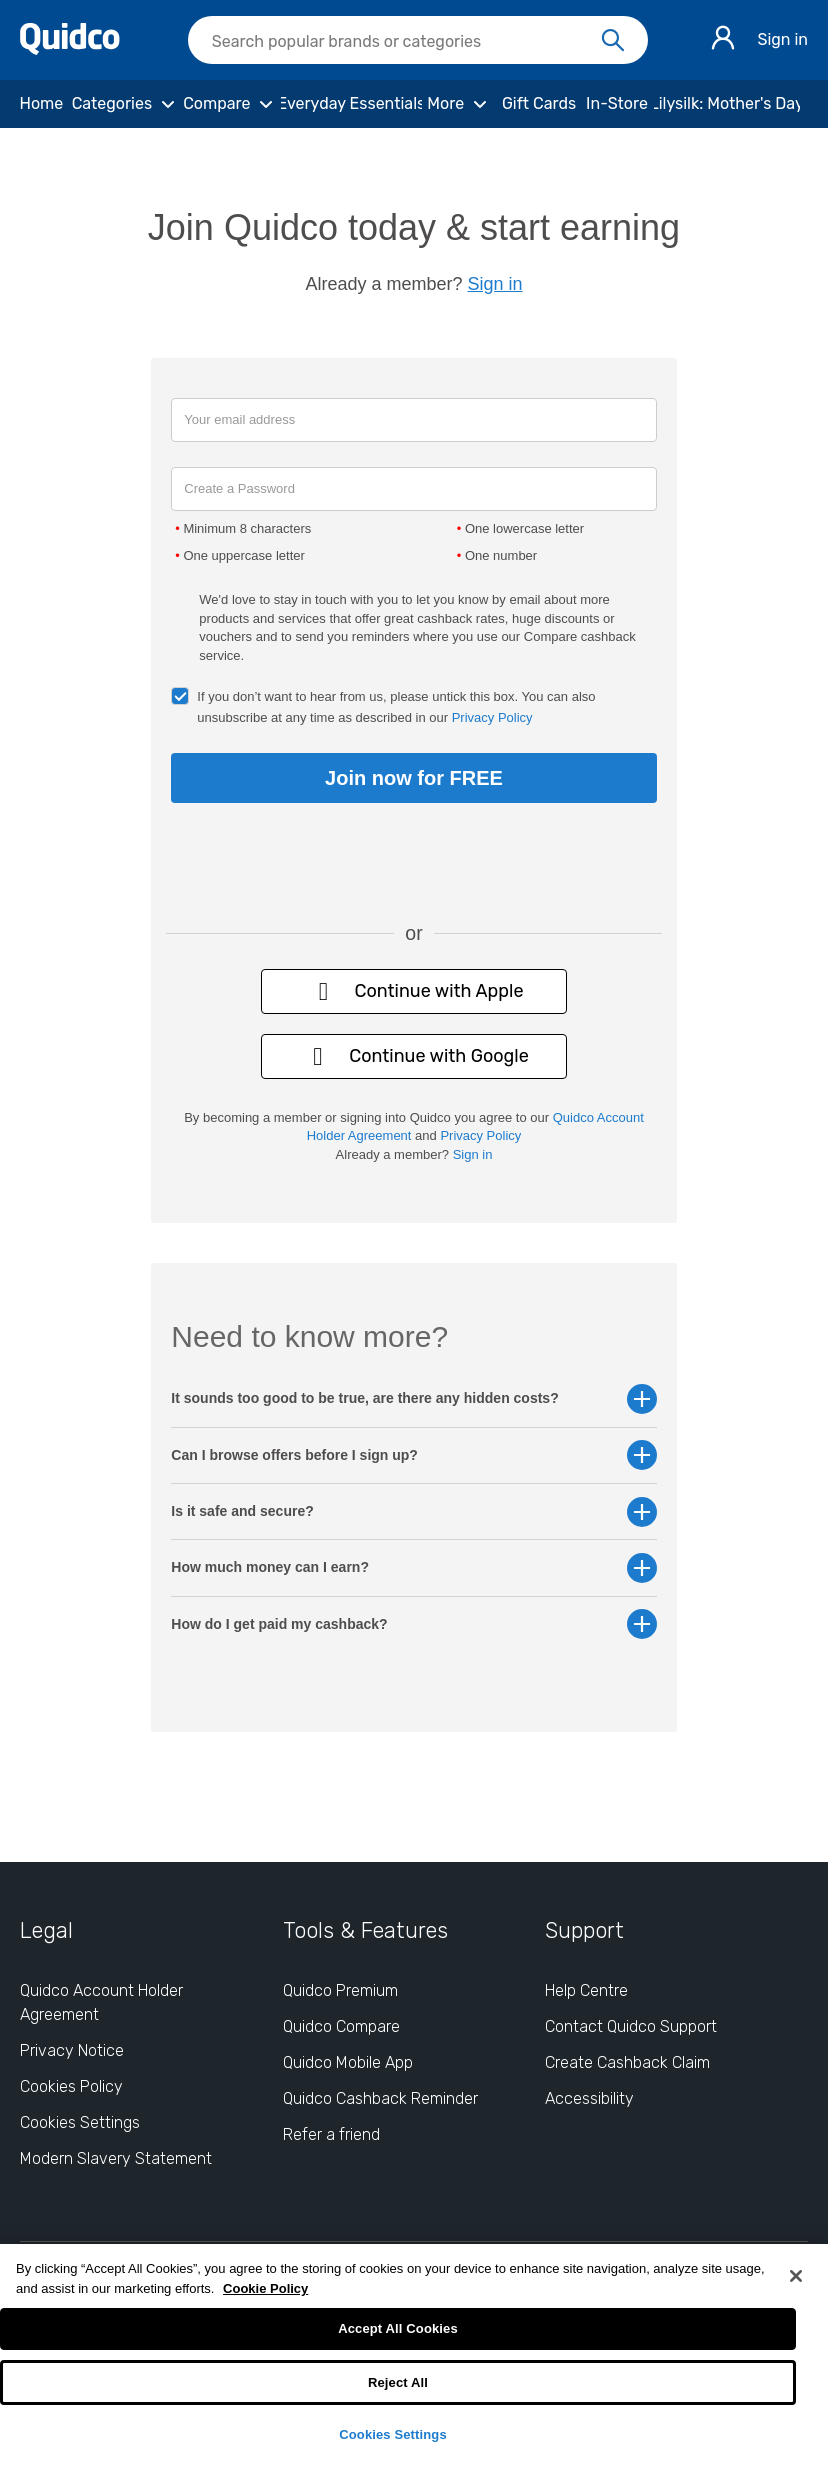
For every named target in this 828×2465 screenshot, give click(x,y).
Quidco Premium (340, 1990)
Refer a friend (331, 2134)
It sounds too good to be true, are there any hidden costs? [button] (413, 1398)
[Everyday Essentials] (351, 104)
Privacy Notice (72, 2050)
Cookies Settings (393, 2434)
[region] (414, 2354)
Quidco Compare (341, 2026)
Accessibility (589, 2098)
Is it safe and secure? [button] (413, 1511)
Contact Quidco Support (631, 2026)
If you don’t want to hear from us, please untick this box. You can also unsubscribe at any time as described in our (396, 707)
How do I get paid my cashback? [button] (413, 1624)
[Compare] (231, 104)
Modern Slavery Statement (116, 2158)
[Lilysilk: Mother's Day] (727, 104)
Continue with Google (414, 1056)
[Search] (613, 41)
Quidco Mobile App (348, 2062)
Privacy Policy (492, 717)
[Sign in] (723, 40)
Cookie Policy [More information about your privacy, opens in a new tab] (265, 2288)
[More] (459, 104)
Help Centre (586, 1990)
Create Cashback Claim (627, 2062)
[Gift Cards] (538, 104)
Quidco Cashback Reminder (380, 2098)
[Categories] (126, 104)
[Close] (796, 2276)
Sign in (782, 39)
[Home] (41, 104)
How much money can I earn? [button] (413, 1567)
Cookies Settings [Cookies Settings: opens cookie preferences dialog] (80, 2122)
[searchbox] (418, 40)
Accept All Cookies (398, 2328)
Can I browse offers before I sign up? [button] (413, 1455)
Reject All (398, 2382)
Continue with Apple (413, 991)
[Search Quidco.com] (406, 42)
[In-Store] (616, 104)
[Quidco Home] (70, 49)
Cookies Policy (71, 2086)
